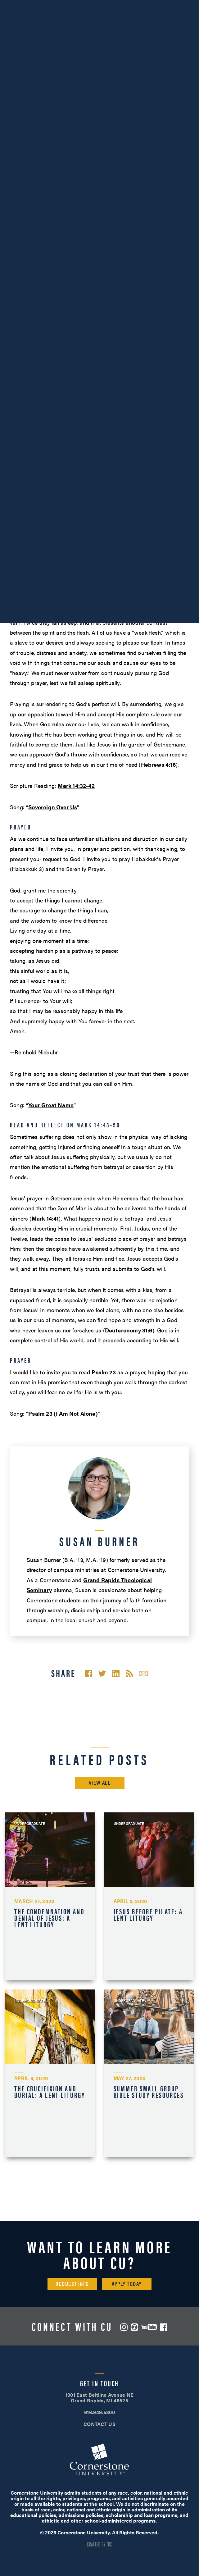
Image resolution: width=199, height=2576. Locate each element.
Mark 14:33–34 (136, 406)
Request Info (72, 2283)
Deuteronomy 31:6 (128, 1330)
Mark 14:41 (45, 1218)
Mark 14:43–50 (58, 446)
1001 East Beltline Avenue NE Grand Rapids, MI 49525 (100, 2397)
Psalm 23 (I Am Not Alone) (63, 1413)
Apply (166, 5)
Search (163, 22)
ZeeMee (134, 2327)
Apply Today (127, 2283)
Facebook (163, 2327)
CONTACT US (99, 2424)
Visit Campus (99, 5)
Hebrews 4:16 (158, 764)
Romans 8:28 (43, 518)
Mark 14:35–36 (166, 416)
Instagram (124, 2327)
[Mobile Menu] (185, 23)
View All (100, 1782)
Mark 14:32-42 (76, 785)
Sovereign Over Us (52, 807)
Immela (38, 570)
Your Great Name (51, 1105)
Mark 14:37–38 (162, 426)
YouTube (149, 2327)
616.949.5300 (33, 5)
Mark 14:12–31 (118, 376)
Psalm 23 (103, 1372)
